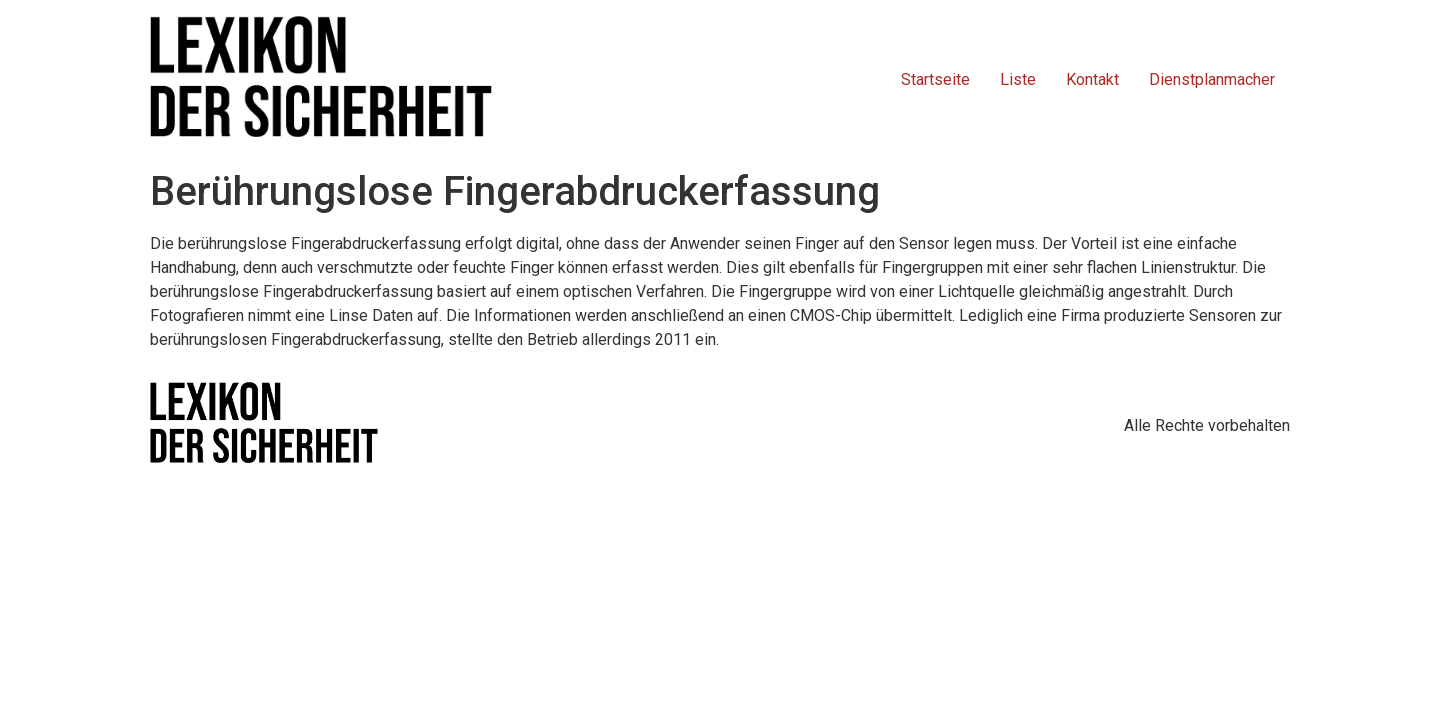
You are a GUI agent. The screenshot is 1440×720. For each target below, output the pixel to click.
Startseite (935, 79)
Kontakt (1092, 79)
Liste (1018, 79)
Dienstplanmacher (1212, 79)
